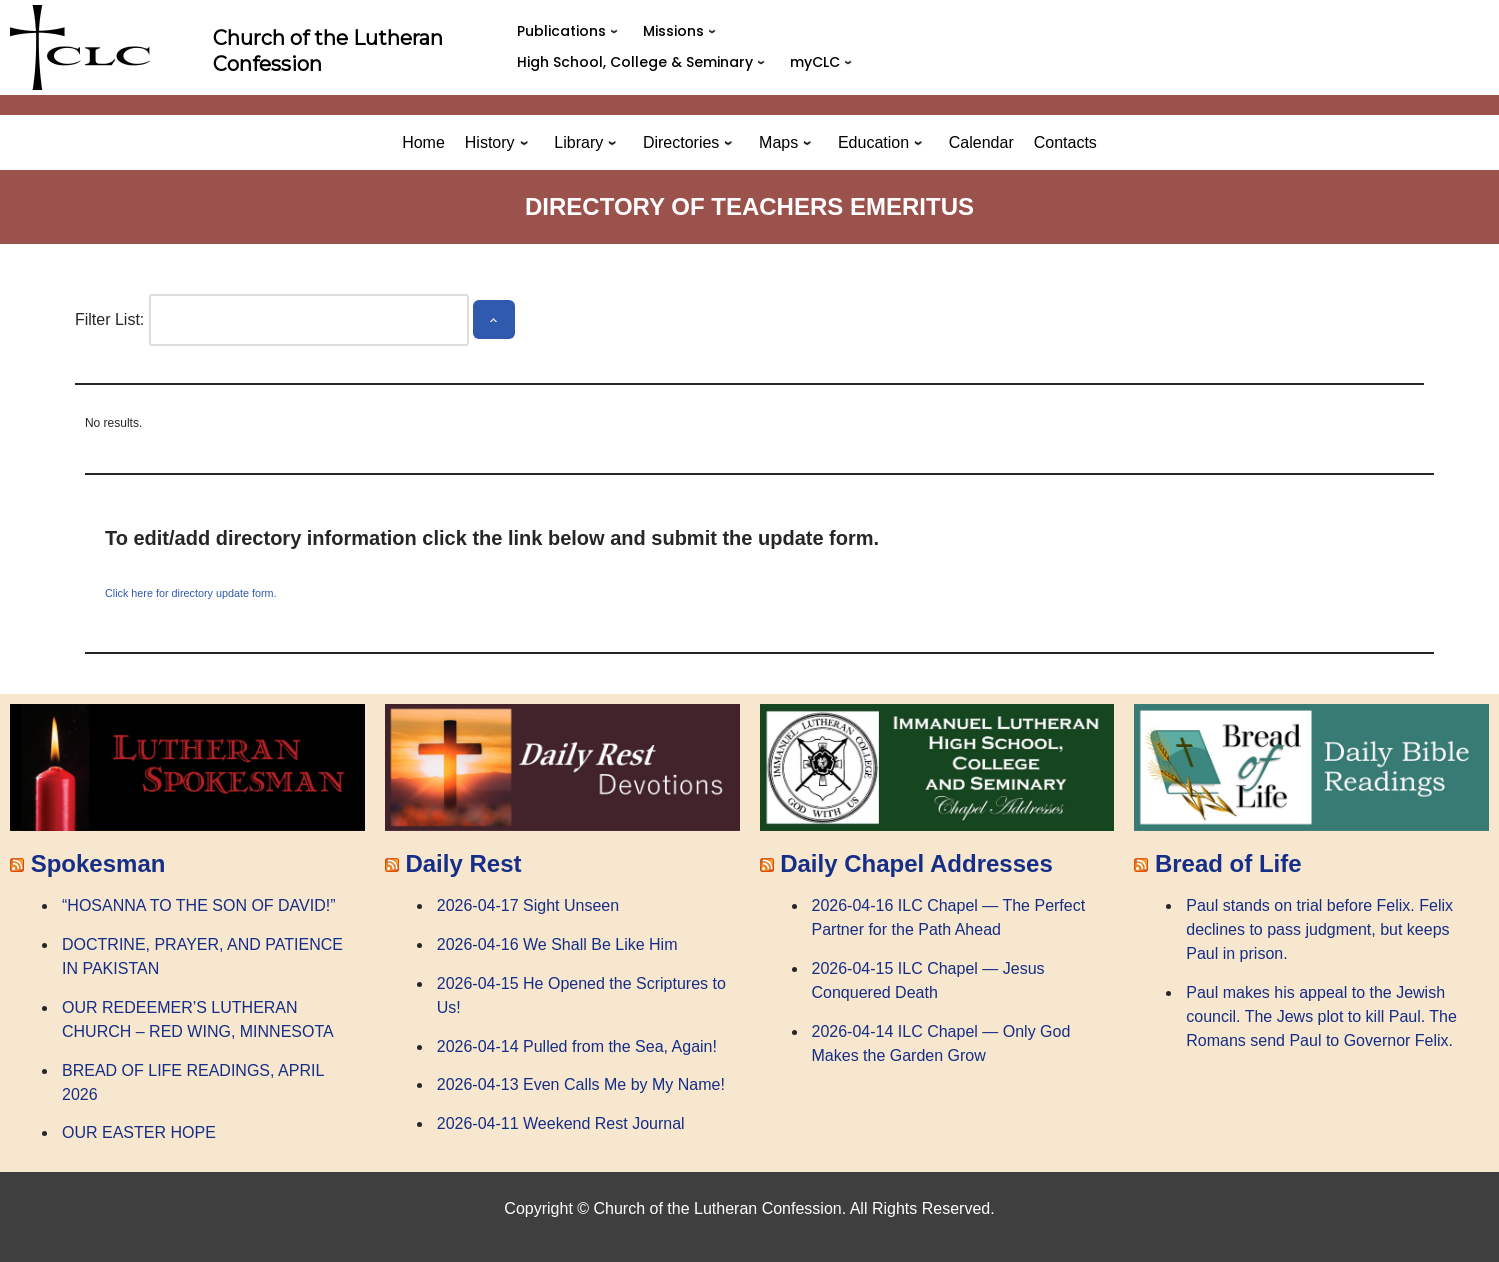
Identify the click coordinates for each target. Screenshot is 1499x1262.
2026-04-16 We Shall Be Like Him (557, 944)
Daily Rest (463, 863)
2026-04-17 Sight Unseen (528, 905)
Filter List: (109, 319)
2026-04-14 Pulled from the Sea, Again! (577, 1046)
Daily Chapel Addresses (916, 863)
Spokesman (98, 863)
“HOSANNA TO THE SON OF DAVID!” (199, 905)
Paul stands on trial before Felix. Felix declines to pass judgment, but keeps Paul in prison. (1319, 929)
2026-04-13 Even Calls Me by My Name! (581, 1084)
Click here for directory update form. (191, 593)
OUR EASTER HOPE (139, 1132)
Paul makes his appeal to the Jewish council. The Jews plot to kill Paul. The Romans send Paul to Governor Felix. (1321, 1016)
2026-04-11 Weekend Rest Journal (561, 1123)
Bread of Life (1228, 863)
